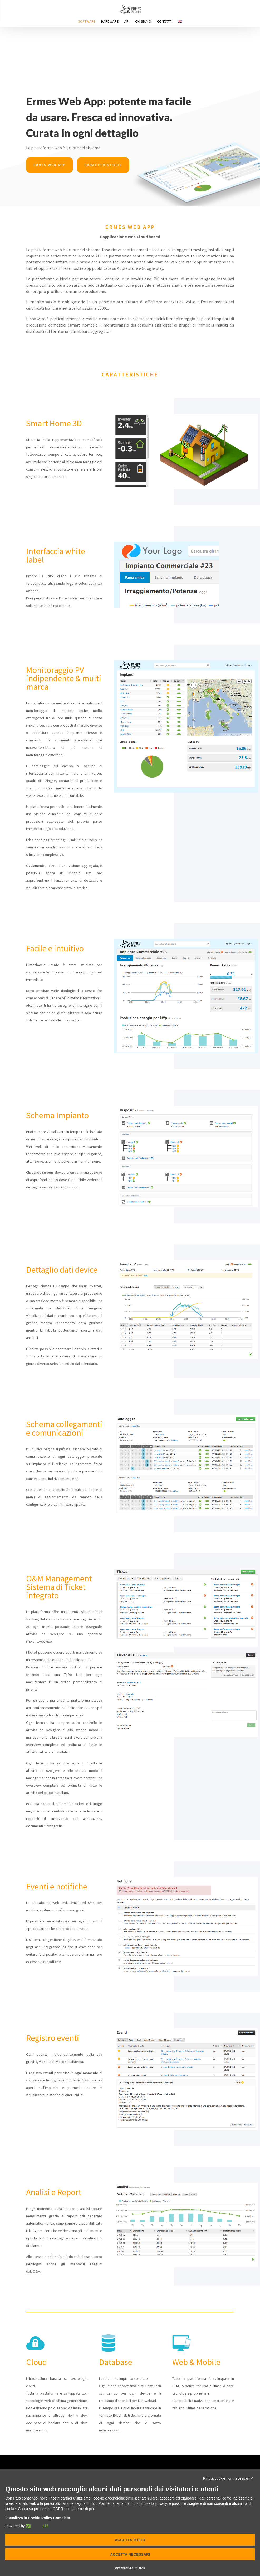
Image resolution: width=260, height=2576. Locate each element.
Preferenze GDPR (130, 2568)
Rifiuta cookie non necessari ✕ (228, 2478)
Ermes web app (49, 164)
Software (86, 22)
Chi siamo (143, 22)
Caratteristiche (103, 164)
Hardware (110, 22)
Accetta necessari (130, 2554)
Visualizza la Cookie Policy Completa (37, 2518)
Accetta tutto (130, 2540)
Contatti (164, 22)
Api (126, 22)
